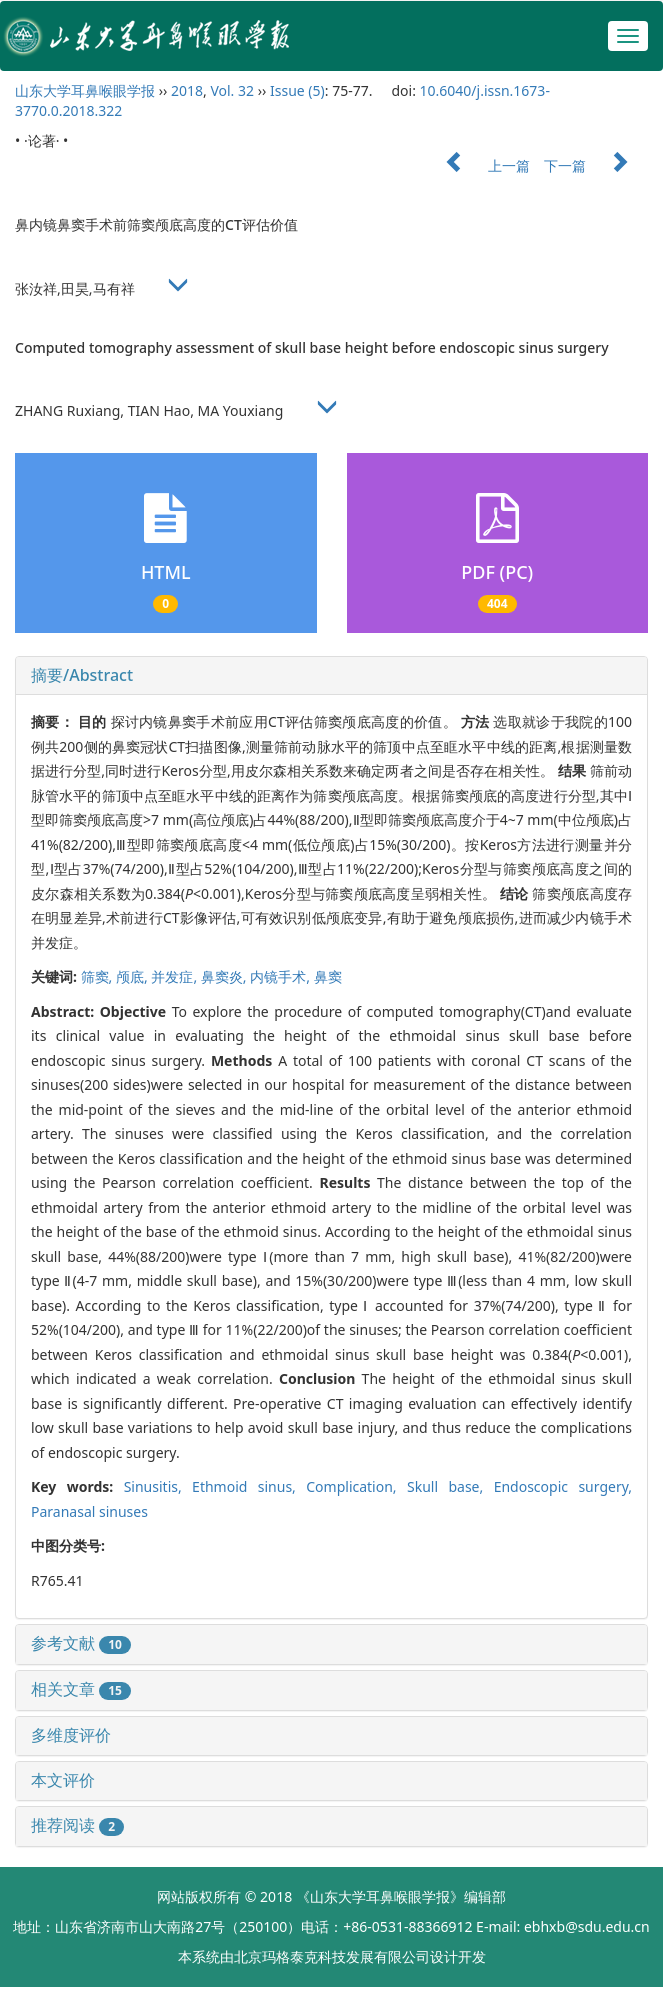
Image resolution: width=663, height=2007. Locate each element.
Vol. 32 (232, 90)
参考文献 (81, 1643)
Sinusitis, (158, 1486)
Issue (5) (297, 90)
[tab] (331, 676)
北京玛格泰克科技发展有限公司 (332, 1956)
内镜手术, (281, 976)
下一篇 (596, 165)
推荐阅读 (77, 1825)
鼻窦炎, (225, 976)
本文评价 (63, 1780)
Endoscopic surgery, (563, 1486)
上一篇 (478, 165)
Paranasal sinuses (89, 1511)
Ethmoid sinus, (249, 1486)
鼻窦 (328, 976)
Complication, (356, 1486)
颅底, (133, 976)
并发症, (175, 976)
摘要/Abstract (82, 675)
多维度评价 (71, 1735)
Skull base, (450, 1486)
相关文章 (81, 1689)
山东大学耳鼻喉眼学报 (85, 90)
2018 (187, 90)
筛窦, (98, 976)
